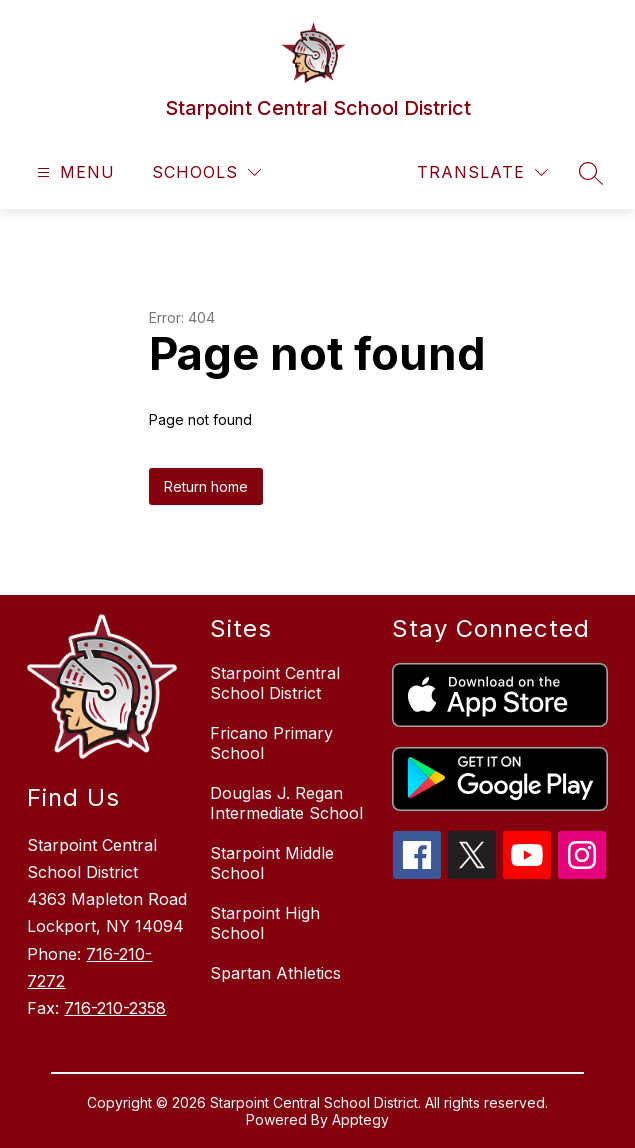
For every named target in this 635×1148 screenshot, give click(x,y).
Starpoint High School (265, 923)
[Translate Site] (482, 172)
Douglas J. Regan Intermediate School (286, 803)
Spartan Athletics (275, 973)
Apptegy (360, 1119)
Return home (206, 486)
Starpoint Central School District (275, 683)
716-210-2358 (115, 1008)
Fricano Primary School (271, 743)
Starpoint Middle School (272, 863)
